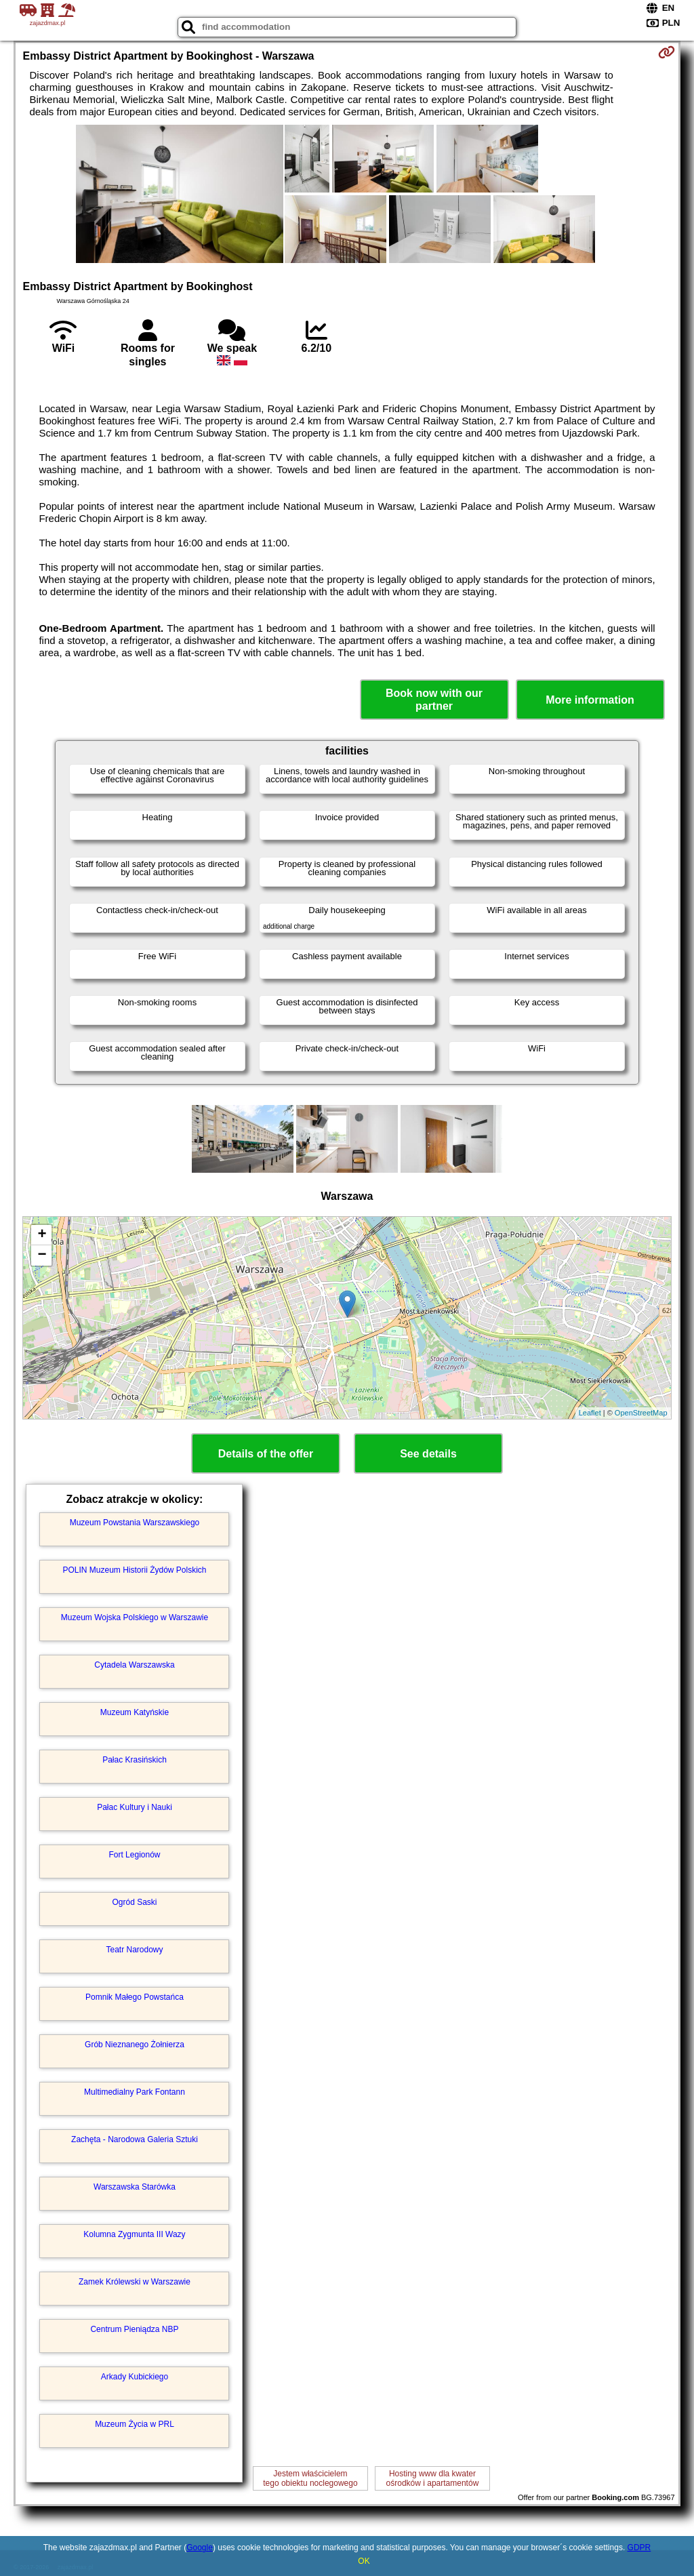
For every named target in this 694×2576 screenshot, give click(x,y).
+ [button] (41, 1235)
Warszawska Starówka (135, 2187)
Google (199, 2547)
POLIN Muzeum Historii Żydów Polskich (134, 1570)
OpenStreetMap (641, 1413)
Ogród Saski (134, 1902)
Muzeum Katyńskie (134, 1712)
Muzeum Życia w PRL (134, 2424)
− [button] (41, 1255)
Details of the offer (265, 1454)
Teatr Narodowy (134, 1949)
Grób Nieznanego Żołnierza (134, 2044)
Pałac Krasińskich (134, 1760)
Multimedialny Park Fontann (134, 2092)
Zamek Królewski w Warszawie (134, 2282)
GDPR (639, 2547)
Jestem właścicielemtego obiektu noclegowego (310, 2478)
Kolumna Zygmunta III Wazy (134, 2234)
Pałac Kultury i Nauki (134, 1807)
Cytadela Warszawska (134, 1665)
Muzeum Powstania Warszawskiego (135, 1522)
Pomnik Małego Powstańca (134, 1997)
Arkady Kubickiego (134, 2376)
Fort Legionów (134, 1854)
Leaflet (590, 1413)
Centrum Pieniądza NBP (134, 2329)
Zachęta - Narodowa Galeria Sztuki (134, 2139)
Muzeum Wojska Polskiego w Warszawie (134, 1617)
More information (590, 700)
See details (428, 1454)
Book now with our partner (434, 699)
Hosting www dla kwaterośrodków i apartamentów (432, 2478)
